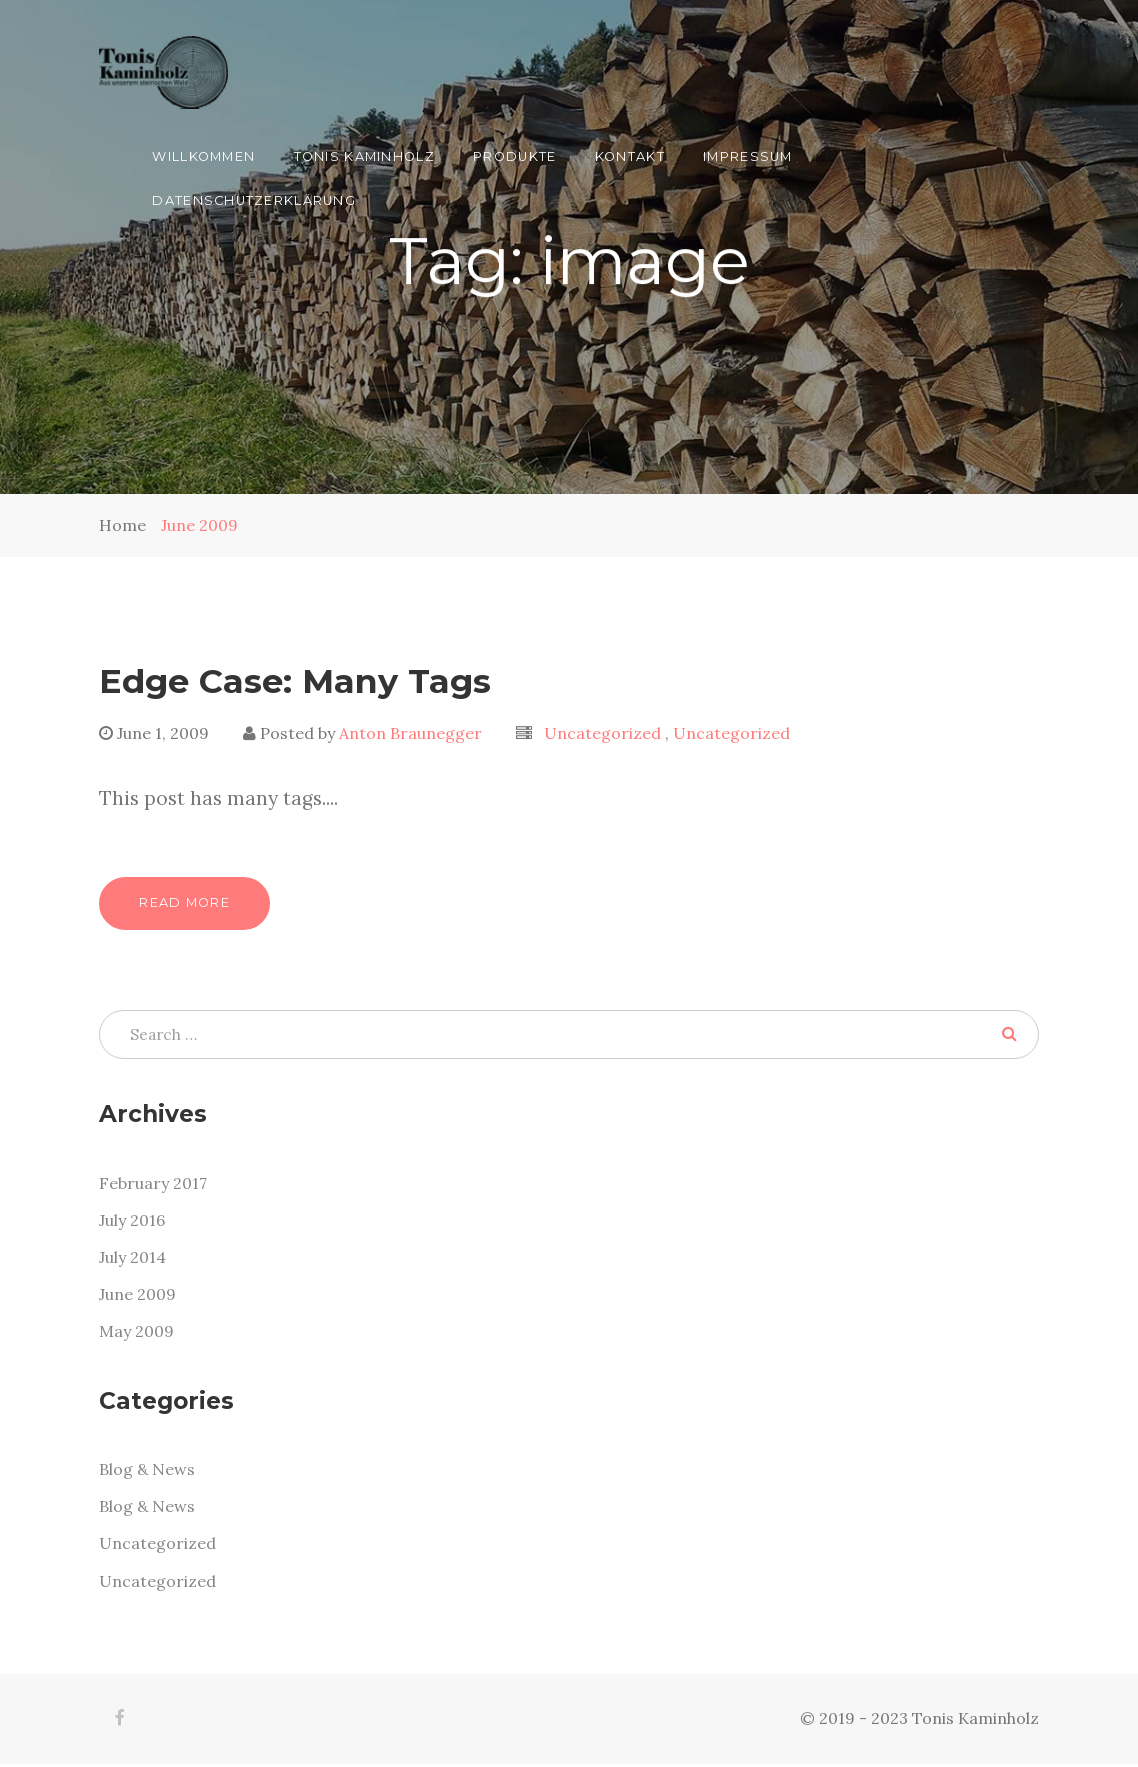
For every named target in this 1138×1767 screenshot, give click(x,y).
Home (122, 525)
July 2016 (132, 1222)
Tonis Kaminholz (364, 156)
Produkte (514, 156)
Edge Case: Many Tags (295, 680)
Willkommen (203, 156)
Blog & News (147, 1472)
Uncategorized (604, 733)
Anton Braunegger (410, 733)
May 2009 (136, 1333)
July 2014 (132, 1259)
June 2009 (199, 525)
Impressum (748, 156)
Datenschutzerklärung (254, 200)
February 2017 (153, 1185)
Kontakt (630, 156)
